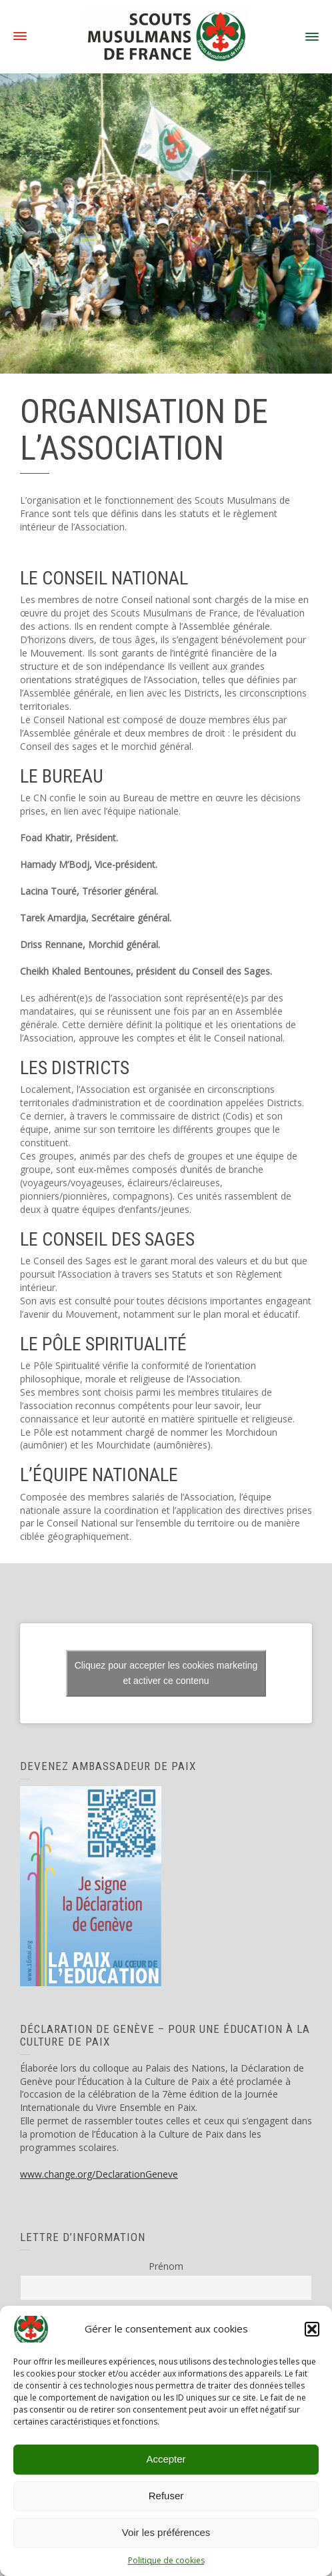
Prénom (166, 2266)
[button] (312, 2329)
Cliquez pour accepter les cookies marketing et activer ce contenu (166, 1673)
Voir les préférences (166, 2532)
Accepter (165, 2459)
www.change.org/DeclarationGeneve (99, 2174)
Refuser (166, 2495)
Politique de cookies (166, 2560)
